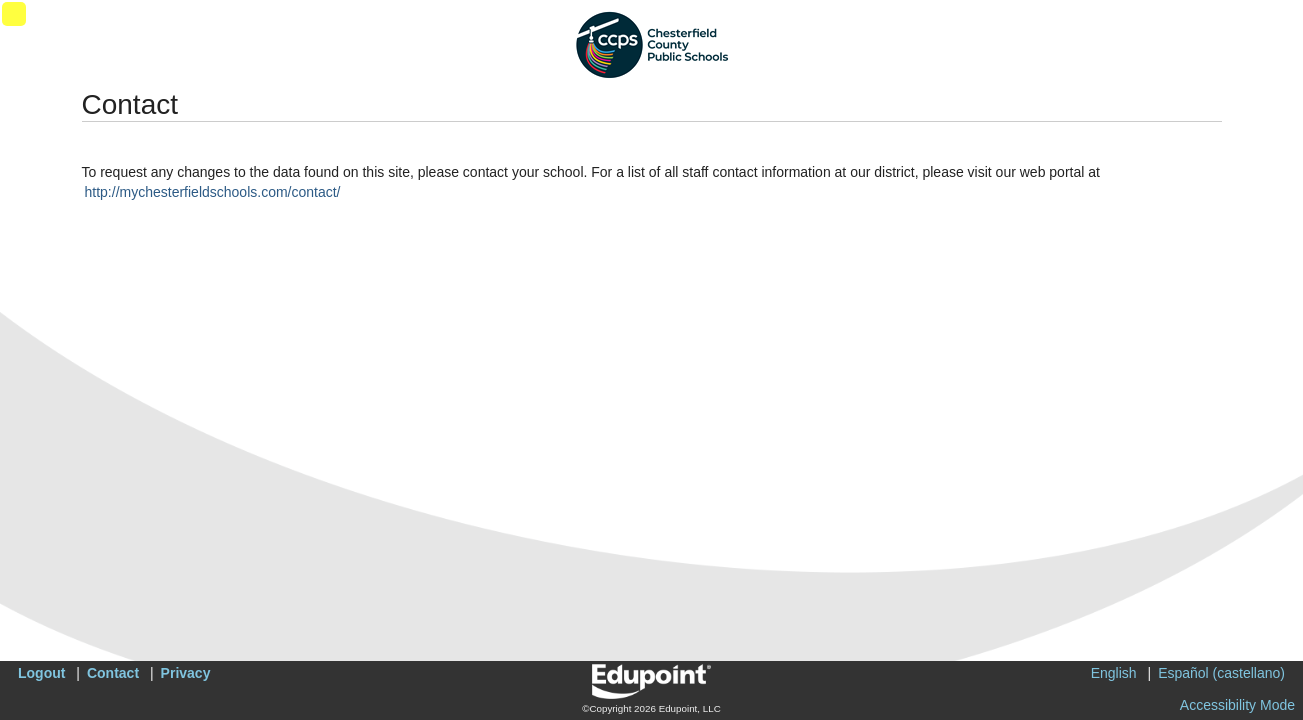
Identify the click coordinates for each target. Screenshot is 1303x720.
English (1114, 673)
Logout (41, 673)
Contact (113, 673)
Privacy (186, 673)
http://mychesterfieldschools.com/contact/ (213, 192)
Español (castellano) (1221, 673)
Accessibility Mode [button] (1237, 705)
